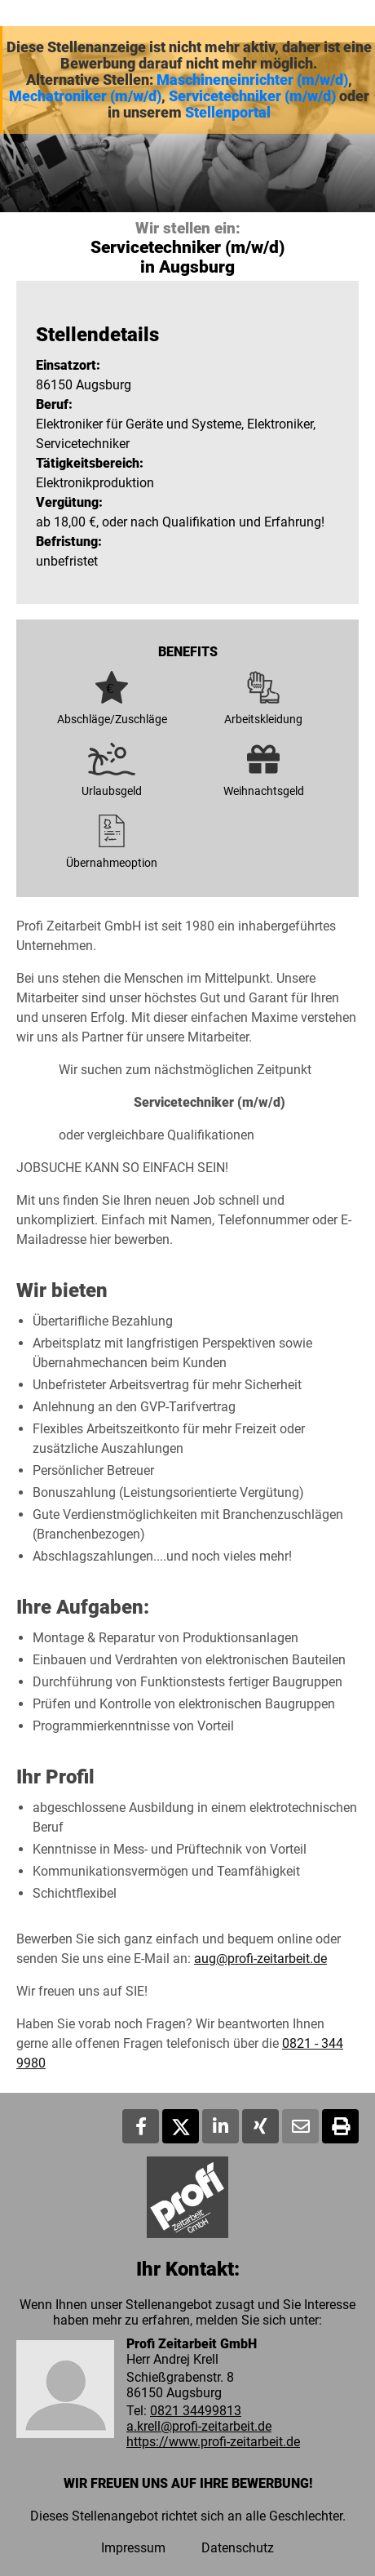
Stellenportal (228, 112)
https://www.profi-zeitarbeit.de (213, 2441)
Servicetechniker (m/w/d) (252, 96)
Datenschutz (237, 2548)
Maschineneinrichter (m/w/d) (252, 80)
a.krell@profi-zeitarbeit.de (198, 2426)
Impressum (133, 2548)
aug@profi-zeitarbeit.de (260, 1958)
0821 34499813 (195, 2410)
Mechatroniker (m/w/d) (85, 96)
